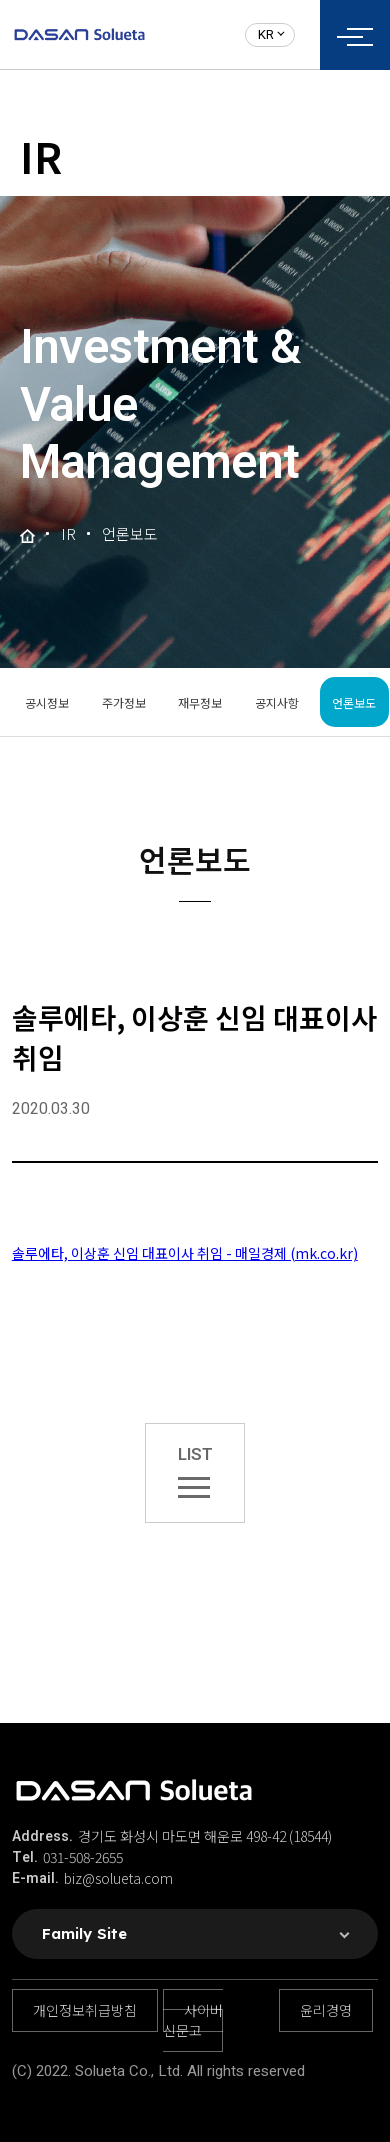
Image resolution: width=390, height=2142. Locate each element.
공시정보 (47, 702)
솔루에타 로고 (79, 35)
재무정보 (200, 702)
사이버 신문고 (193, 2020)
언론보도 (354, 702)
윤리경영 (326, 2010)
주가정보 (124, 702)
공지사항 (277, 702)
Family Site (84, 1933)
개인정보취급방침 (85, 2010)
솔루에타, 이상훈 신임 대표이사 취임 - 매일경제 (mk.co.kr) (185, 1253)
